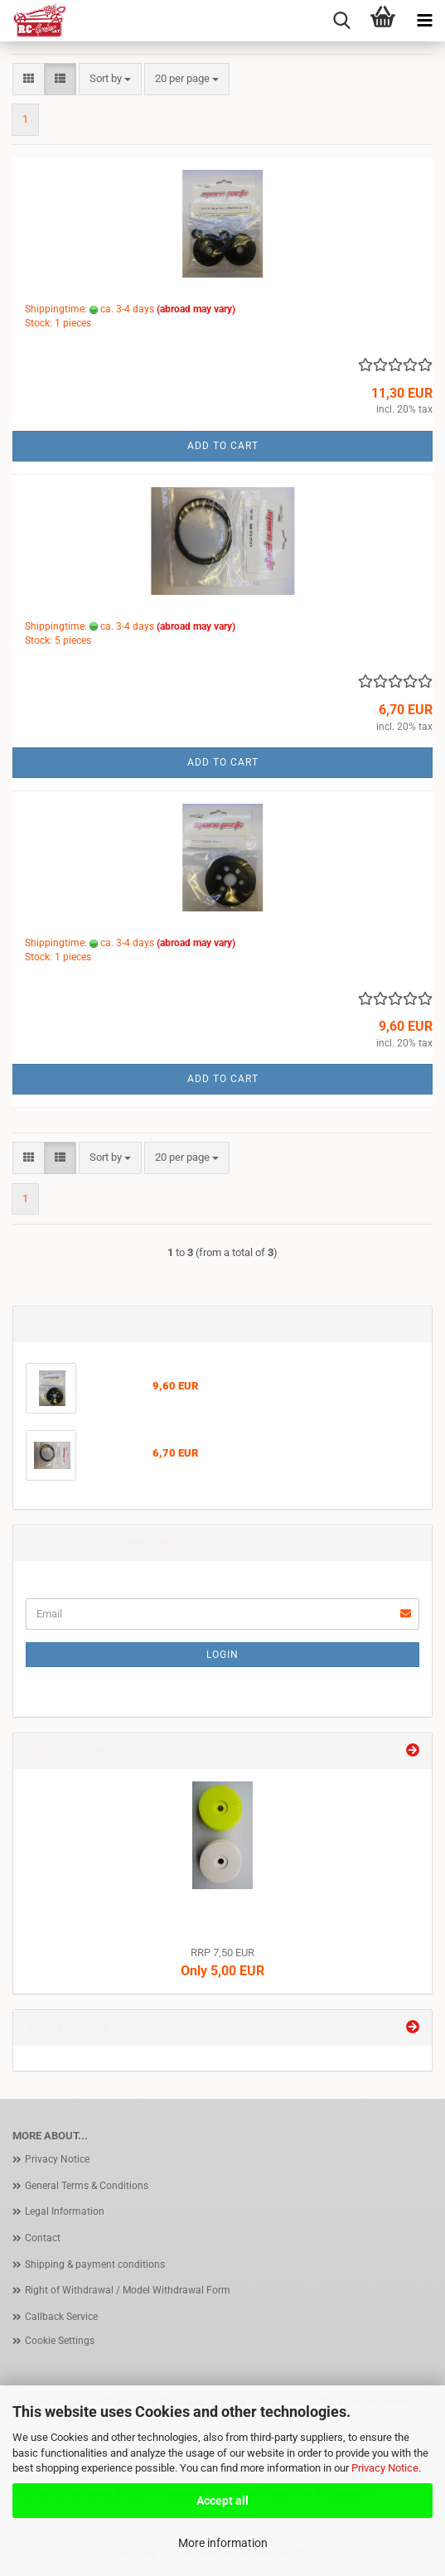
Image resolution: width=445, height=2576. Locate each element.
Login (222, 1654)
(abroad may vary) (196, 309)
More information (223, 2542)
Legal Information (64, 2211)
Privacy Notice (384, 2468)
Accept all (222, 2500)
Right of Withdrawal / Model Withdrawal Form (127, 2290)
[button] (28, 79)
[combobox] (110, 79)
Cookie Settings (59, 2340)
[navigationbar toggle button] (424, 20)
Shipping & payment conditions (95, 2264)
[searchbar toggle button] (341, 20)
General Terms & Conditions (86, 2186)
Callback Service (61, 2316)
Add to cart (223, 446)
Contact (42, 2238)
